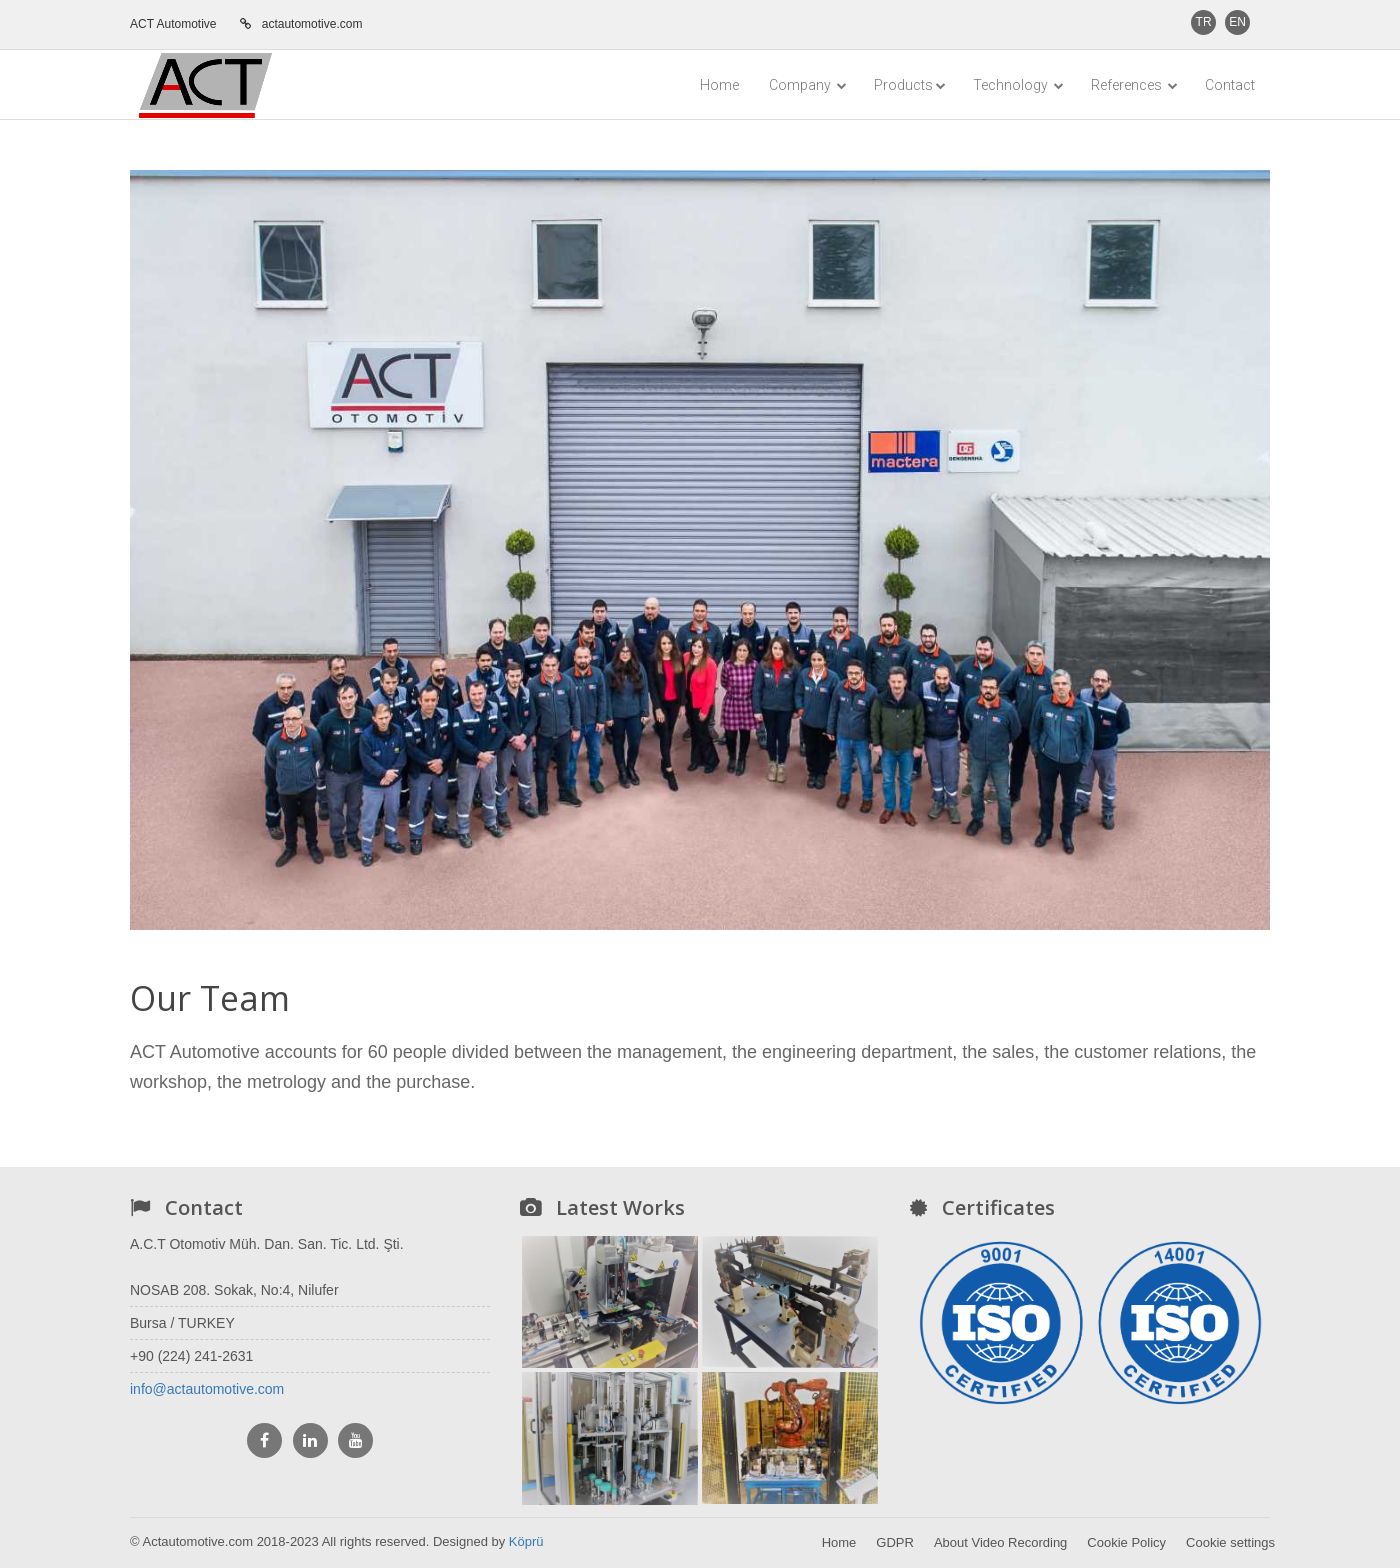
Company (808, 85)
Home (719, 85)
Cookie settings (1230, 1542)
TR (1204, 22)
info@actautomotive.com (207, 1389)
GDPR (895, 1542)
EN (1237, 22)
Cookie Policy (1126, 1542)
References (1134, 85)
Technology (1018, 85)
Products (910, 85)
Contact (1230, 85)
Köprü (526, 1541)
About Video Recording (1000, 1542)
